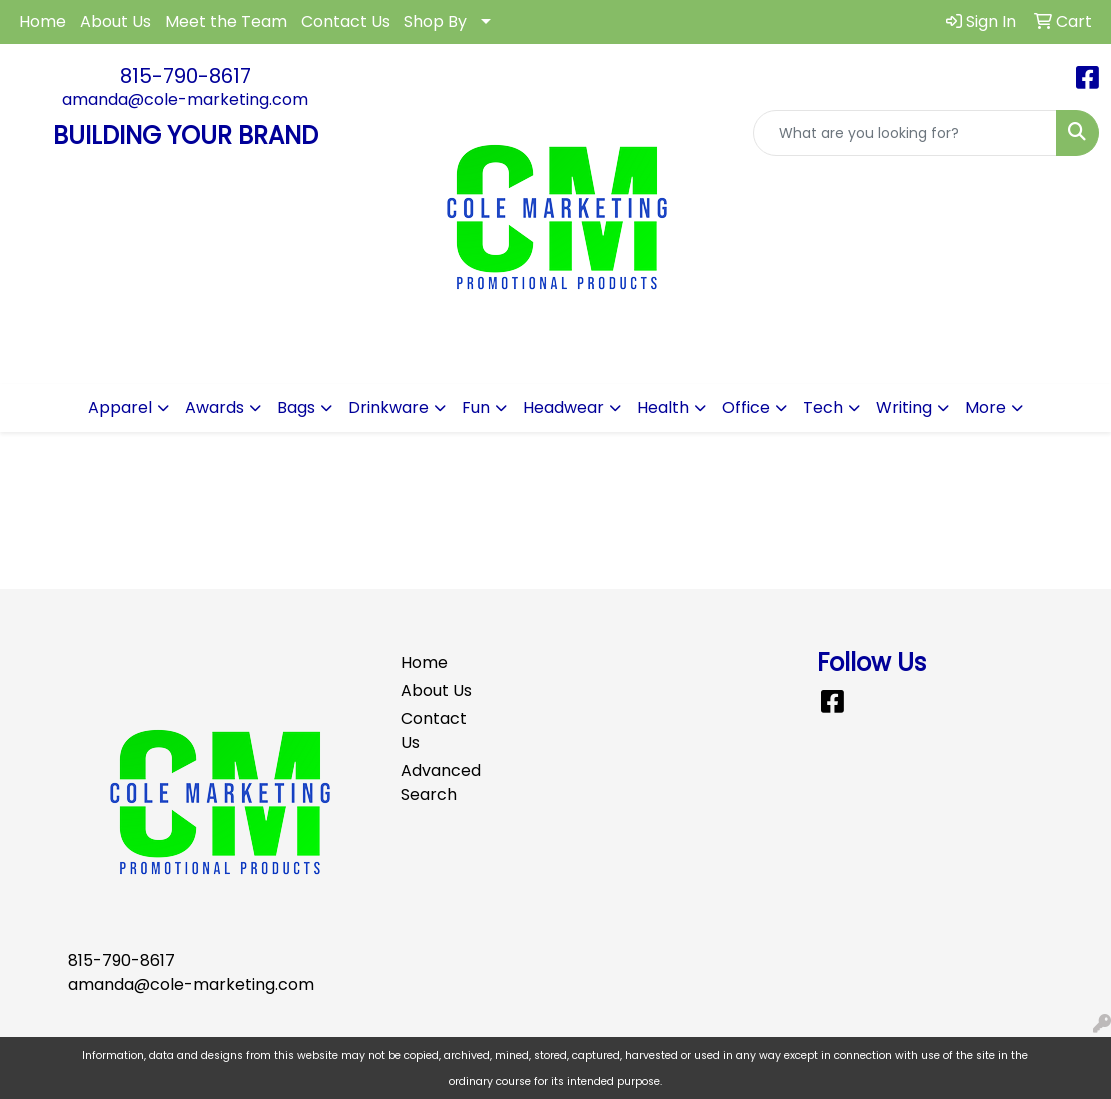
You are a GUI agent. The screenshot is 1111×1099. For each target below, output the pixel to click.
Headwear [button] (563, 407)
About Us (115, 21)
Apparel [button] (120, 407)
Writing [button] (904, 407)
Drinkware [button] (388, 407)
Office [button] (746, 407)
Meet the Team (226, 21)
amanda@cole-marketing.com (185, 99)
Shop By (435, 21)
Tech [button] (823, 407)
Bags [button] (296, 407)
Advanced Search (441, 782)
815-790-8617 (185, 76)
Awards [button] (214, 407)
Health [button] (663, 407)
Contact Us (345, 21)
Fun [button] (476, 407)
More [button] (985, 407)
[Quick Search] (905, 133)
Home (42, 21)
